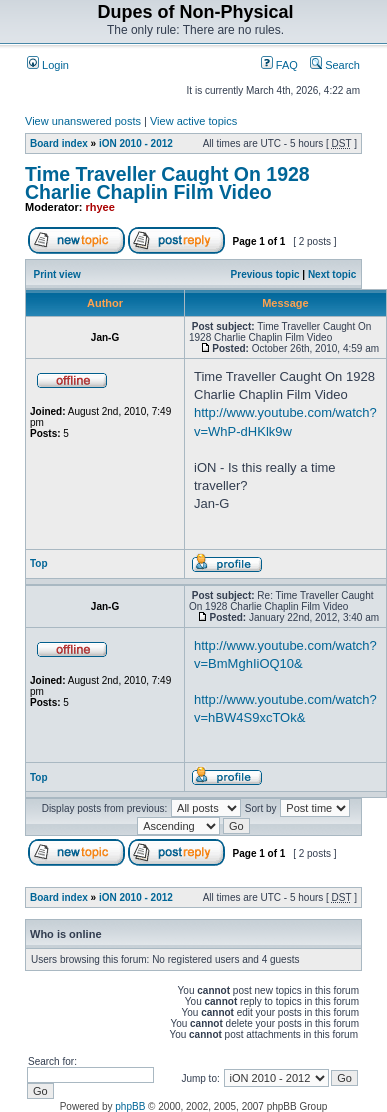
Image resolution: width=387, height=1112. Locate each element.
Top (39, 563)
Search (335, 65)
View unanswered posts (83, 121)
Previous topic (265, 274)
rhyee (100, 207)
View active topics (193, 121)
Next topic (332, 274)
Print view (57, 274)
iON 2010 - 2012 (136, 143)
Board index (59, 143)
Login (48, 65)
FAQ (279, 65)
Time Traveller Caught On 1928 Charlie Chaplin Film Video (167, 183)
